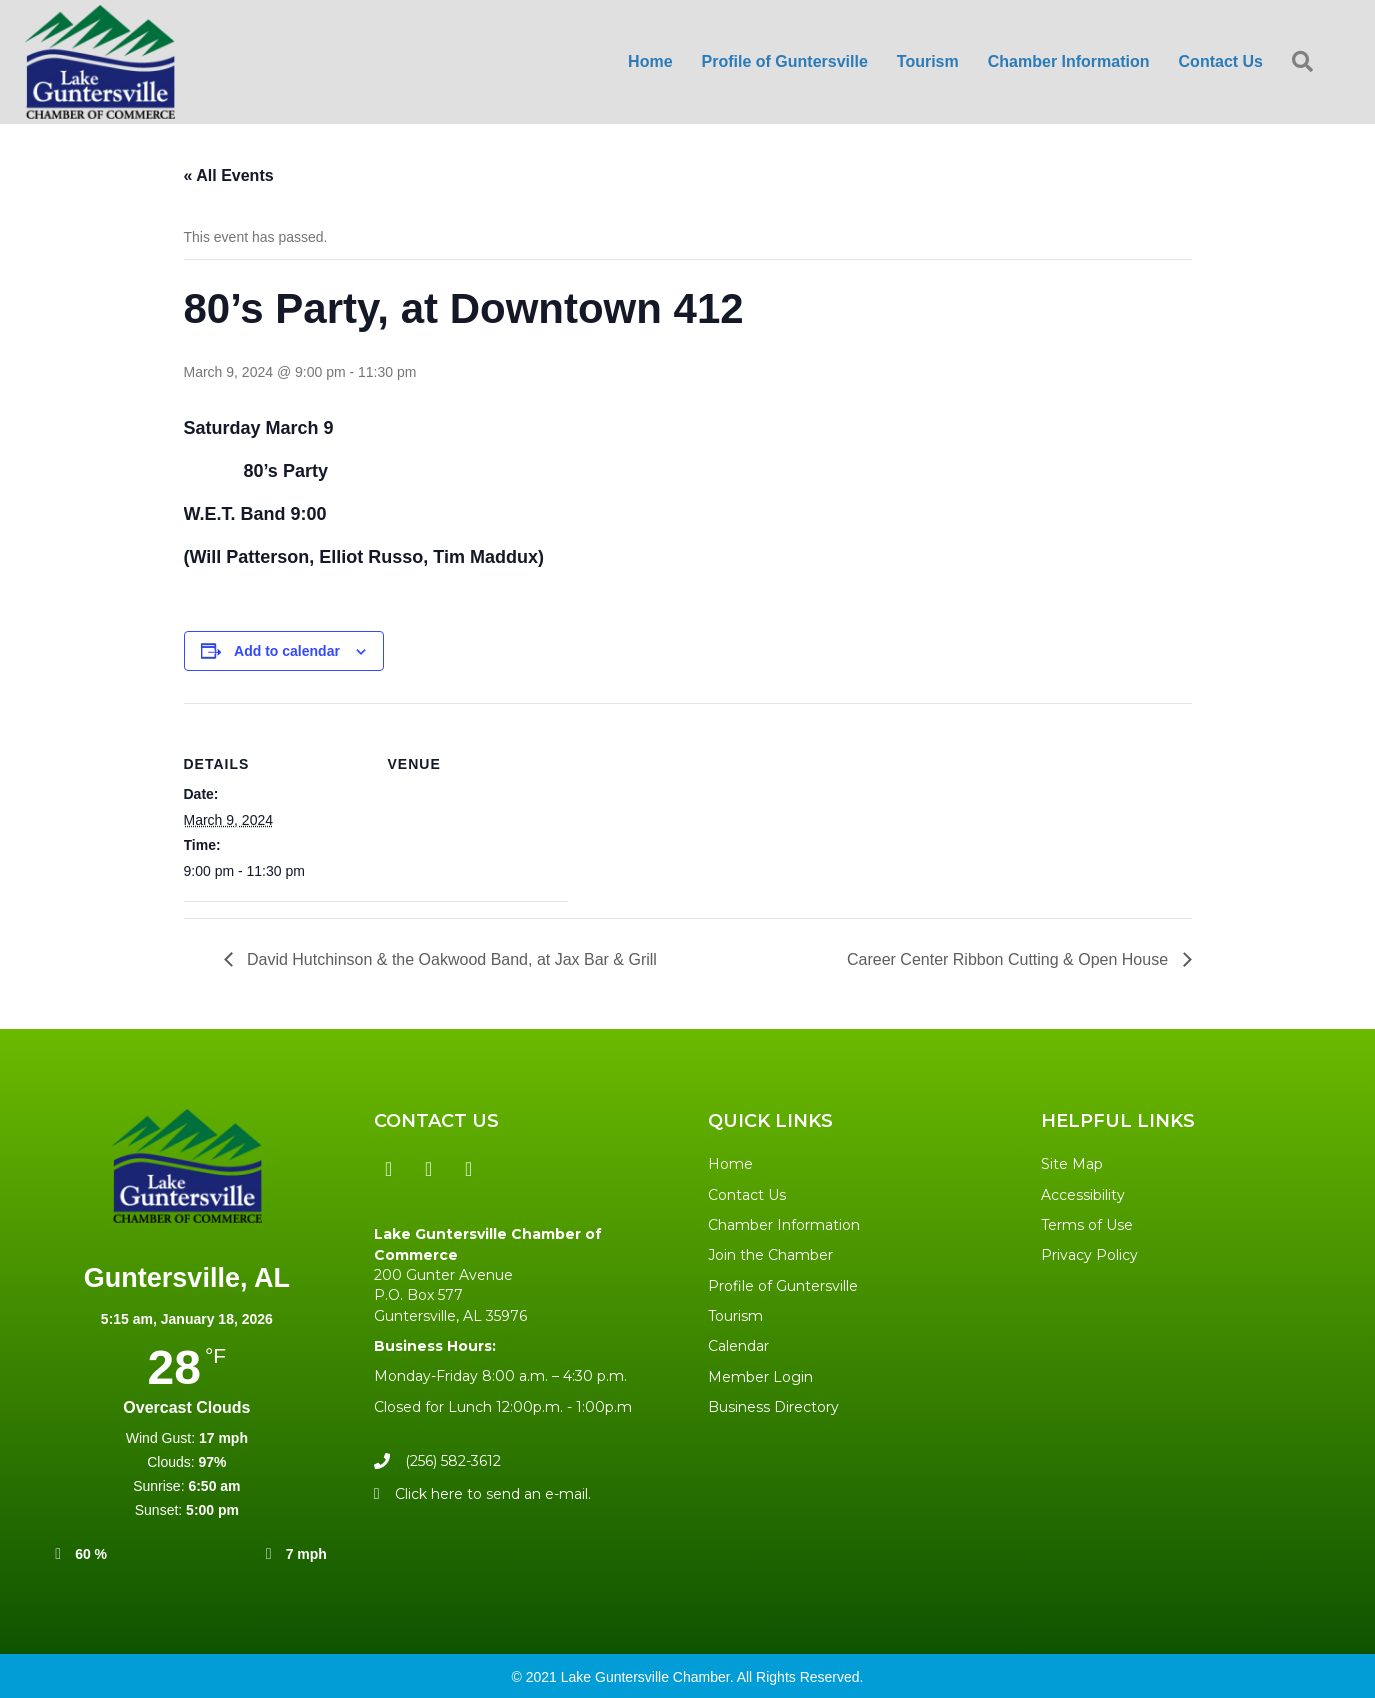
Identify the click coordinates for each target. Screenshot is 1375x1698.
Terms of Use (1087, 1225)
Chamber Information (1069, 61)
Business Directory (773, 1407)
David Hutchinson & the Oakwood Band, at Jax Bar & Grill (450, 959)
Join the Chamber (770, 1255)
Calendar (738, 1346)
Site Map (1072, 1164)
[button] (389, 1169)
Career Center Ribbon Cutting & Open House (1010, 959)
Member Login (760, 1377)
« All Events (229, 175)
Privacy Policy (1089, 1255)
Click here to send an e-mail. (493, 1494)
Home (650, 61)
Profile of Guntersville (785, 61)
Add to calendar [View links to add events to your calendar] (287, 651)
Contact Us (1221, 61)
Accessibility (1083, 1195)
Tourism (928, 61)
